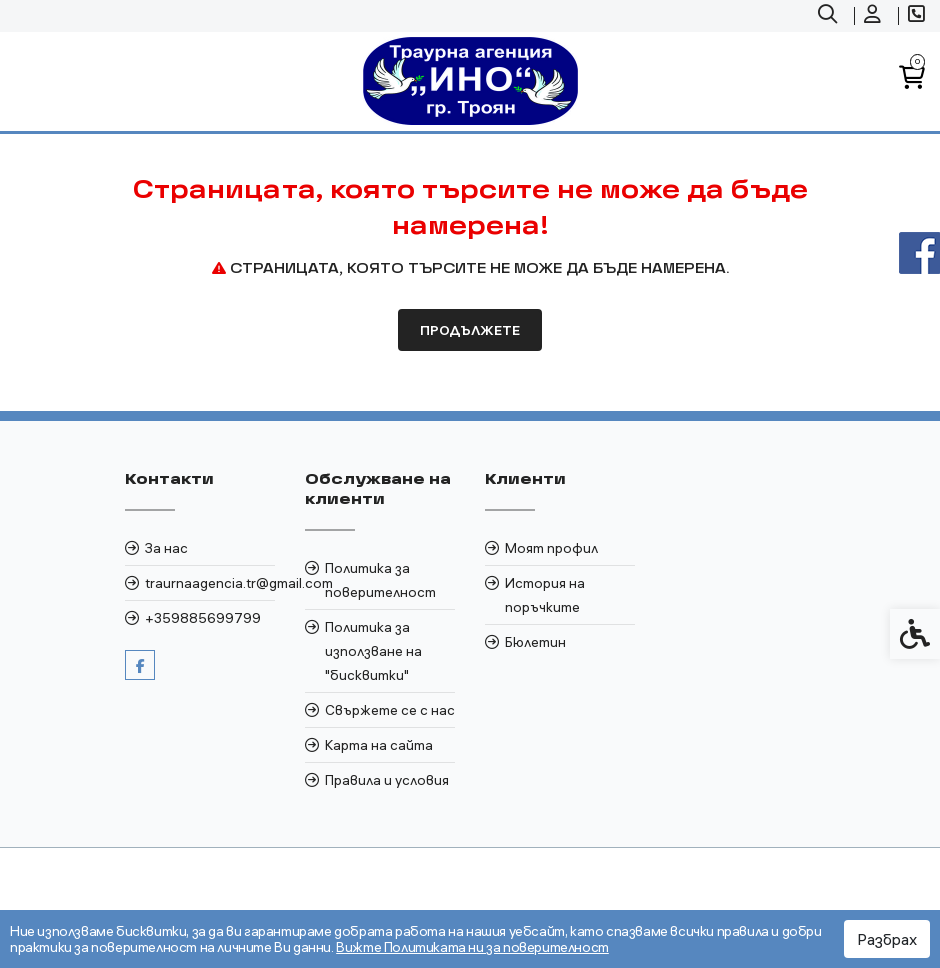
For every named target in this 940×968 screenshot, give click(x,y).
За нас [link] (166, 548)
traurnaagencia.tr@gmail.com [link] (210, 583)
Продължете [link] (470, 330)
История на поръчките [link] (545, 595)
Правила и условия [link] (387, 780)
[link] (830, 16)
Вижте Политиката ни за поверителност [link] (472, 947)
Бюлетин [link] (535, 642)
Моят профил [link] (551, 548)
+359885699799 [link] (203, 618)
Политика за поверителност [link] (380, 580)
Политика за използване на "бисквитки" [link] (373, 651)
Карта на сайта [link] (379, 745)
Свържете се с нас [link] (390, 710)
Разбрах (887, 939)
